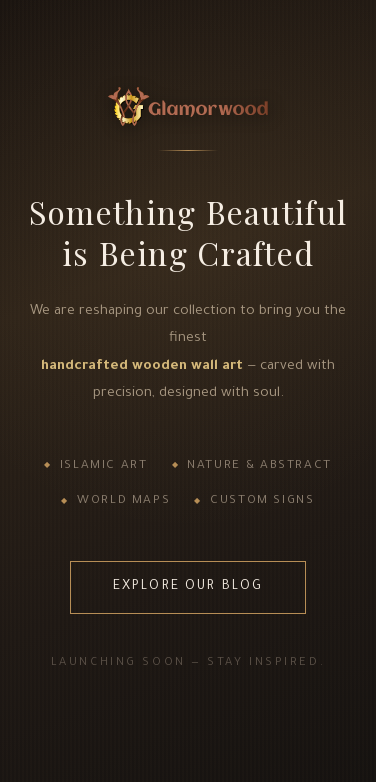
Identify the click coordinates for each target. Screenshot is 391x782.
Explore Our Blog (188, 587)
